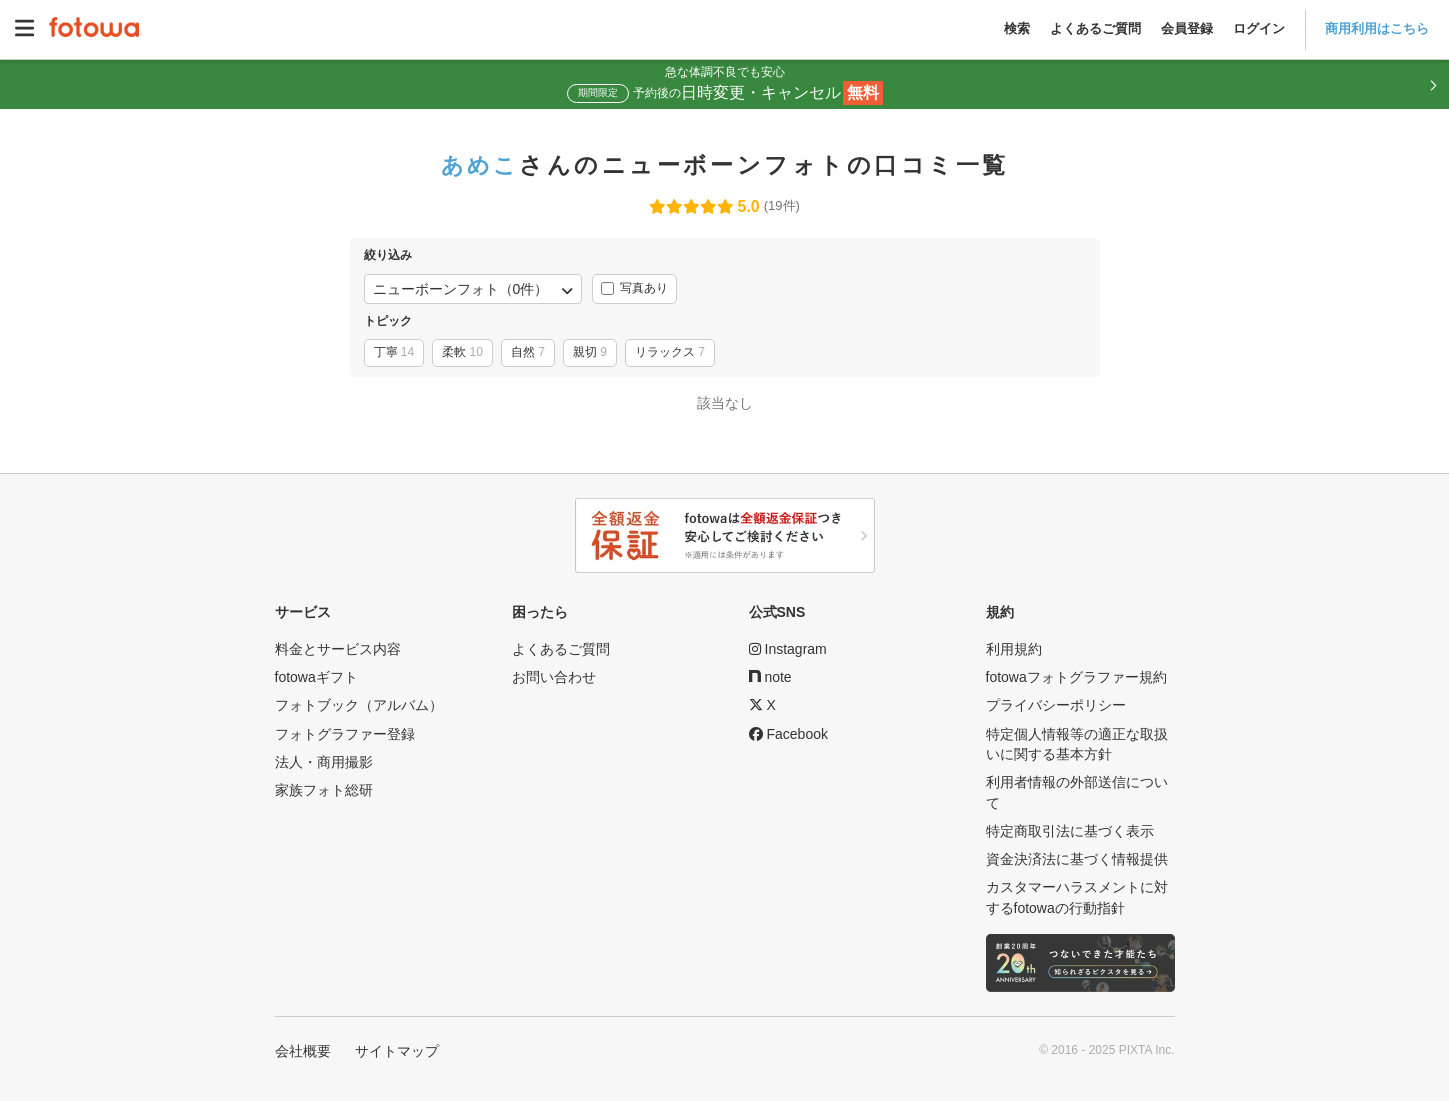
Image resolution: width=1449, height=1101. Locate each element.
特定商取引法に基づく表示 (1070, 831)
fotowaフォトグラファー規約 (1076, 677)
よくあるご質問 (1095, 28)
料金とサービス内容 (338, 649)
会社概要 (303, 1051)
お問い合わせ (554, 677)
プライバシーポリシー (1056, 705)
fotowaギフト (316, 677)
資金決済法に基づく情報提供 (1077, 859)
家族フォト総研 (324, 790)
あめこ (480, 165)
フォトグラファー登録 (345, 734)
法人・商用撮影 (324, 762)
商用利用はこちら (1377, 28)
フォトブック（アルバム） (359, 705)
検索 (1017, 28)
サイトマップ (397, 1051)
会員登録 (1187, 28)
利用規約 (1014, 649)
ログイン (1259, 28)
